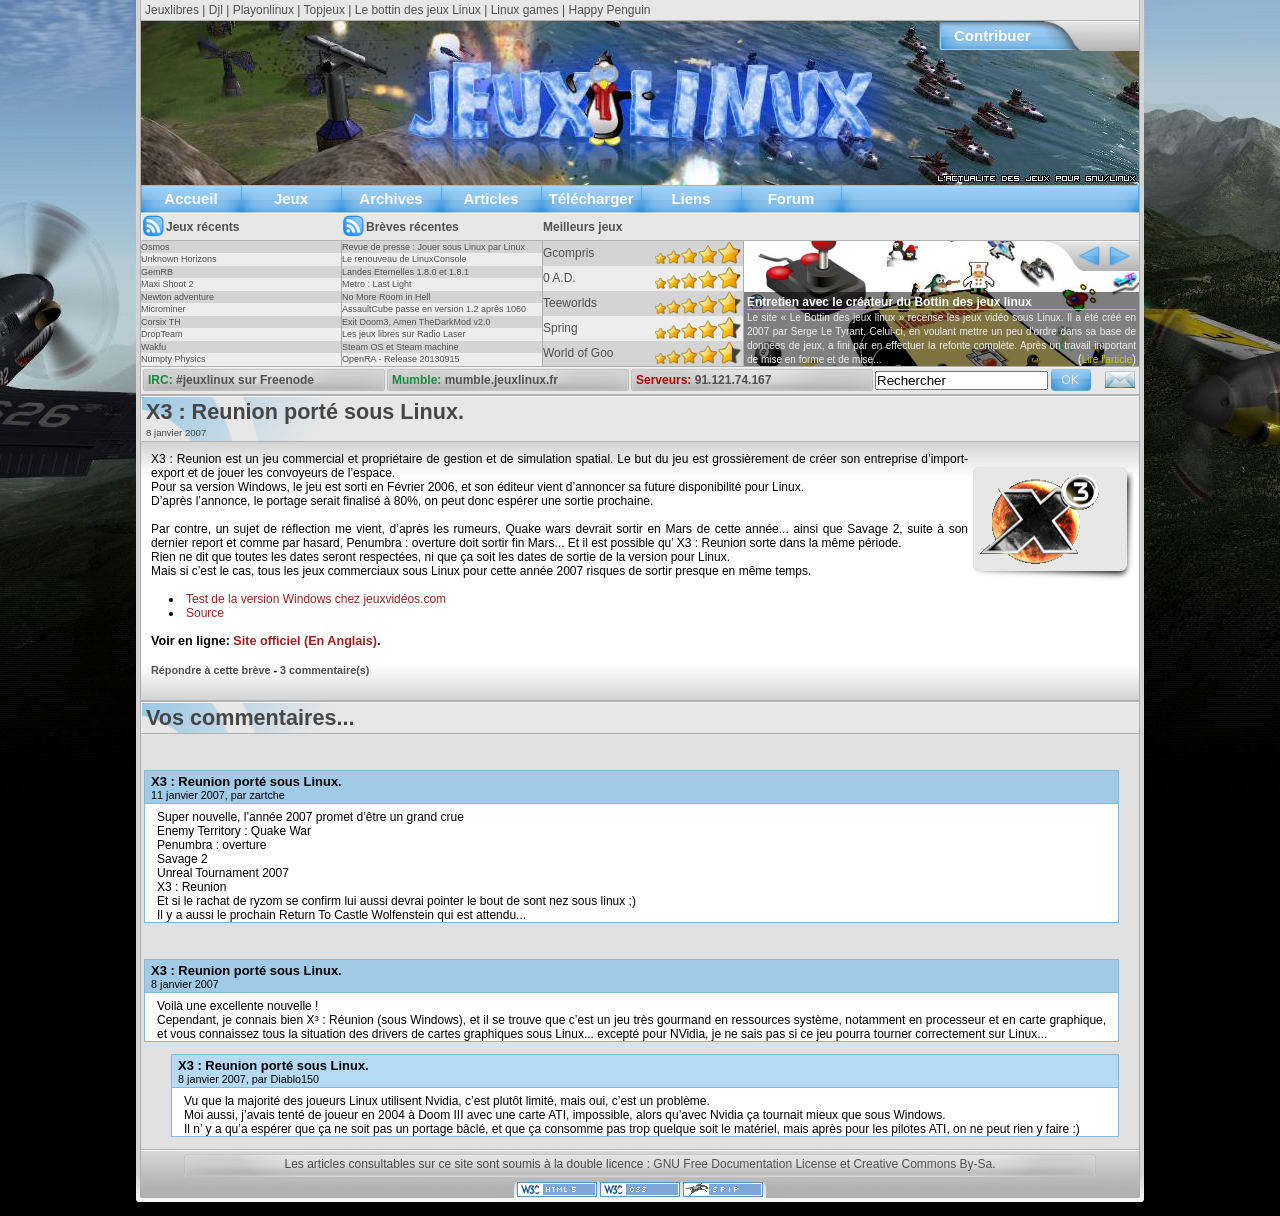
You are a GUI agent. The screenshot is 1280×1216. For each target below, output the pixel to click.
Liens (690, 198)
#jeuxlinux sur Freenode (245, 380)
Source (205, 613)
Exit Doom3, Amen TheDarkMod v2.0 (416, 322)
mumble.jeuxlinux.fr (501, 380)
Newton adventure (177, 297)
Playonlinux (263, 10)
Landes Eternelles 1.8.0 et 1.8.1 (405, 272)
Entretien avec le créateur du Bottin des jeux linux (889, 302)
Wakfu (153, 347)
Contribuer (992, 35)
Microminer (163, 309)
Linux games (525, 10)
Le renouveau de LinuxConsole (404, 259)
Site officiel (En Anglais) (305, 641)
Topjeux (324, 10)
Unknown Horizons (179, 259)
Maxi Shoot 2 (167, 284)
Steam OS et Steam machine (400, 347)
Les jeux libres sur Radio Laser (404, 334)
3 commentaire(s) (324, 670)
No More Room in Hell (386, 297)
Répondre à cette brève (210, 670)
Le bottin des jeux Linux (418, 10)
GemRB (157, 272)
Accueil (190, 198)
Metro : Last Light (377, 284)
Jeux (291, 198)
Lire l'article (1107, 359)
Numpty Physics (173, 359)
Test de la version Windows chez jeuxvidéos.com (316, 599)
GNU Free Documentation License (744, 1164)
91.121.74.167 (733, 380)
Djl (216, 10)
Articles (490, 198)
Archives (390, 198)
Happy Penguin (609, 10)
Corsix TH (161, 322)
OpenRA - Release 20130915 (401, 359)
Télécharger (590, 198)
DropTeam (162, 334)
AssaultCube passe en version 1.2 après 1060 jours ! (434, 315)
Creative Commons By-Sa (922, 1164)
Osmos (155, 247)
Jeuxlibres (172, 10)
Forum (791, 198)
